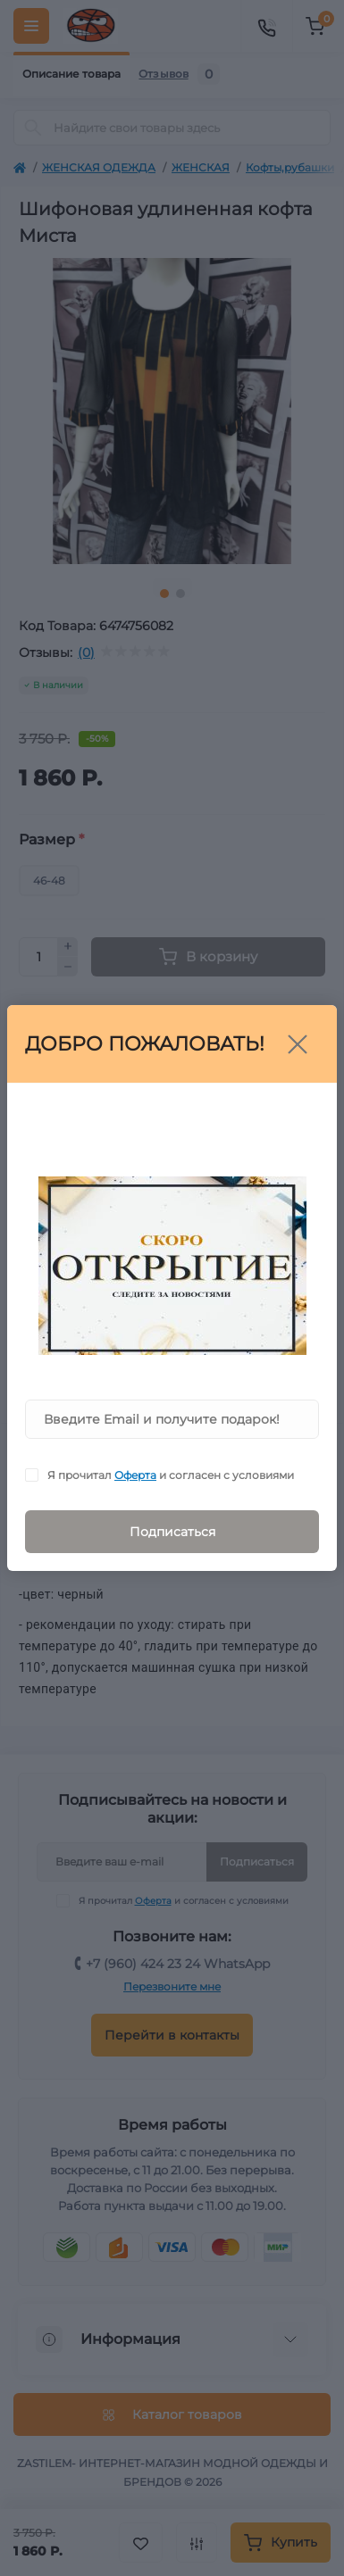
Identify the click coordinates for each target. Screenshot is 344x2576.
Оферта (135, 1475)
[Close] (297, 1044)
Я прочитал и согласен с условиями (170, 1475)
